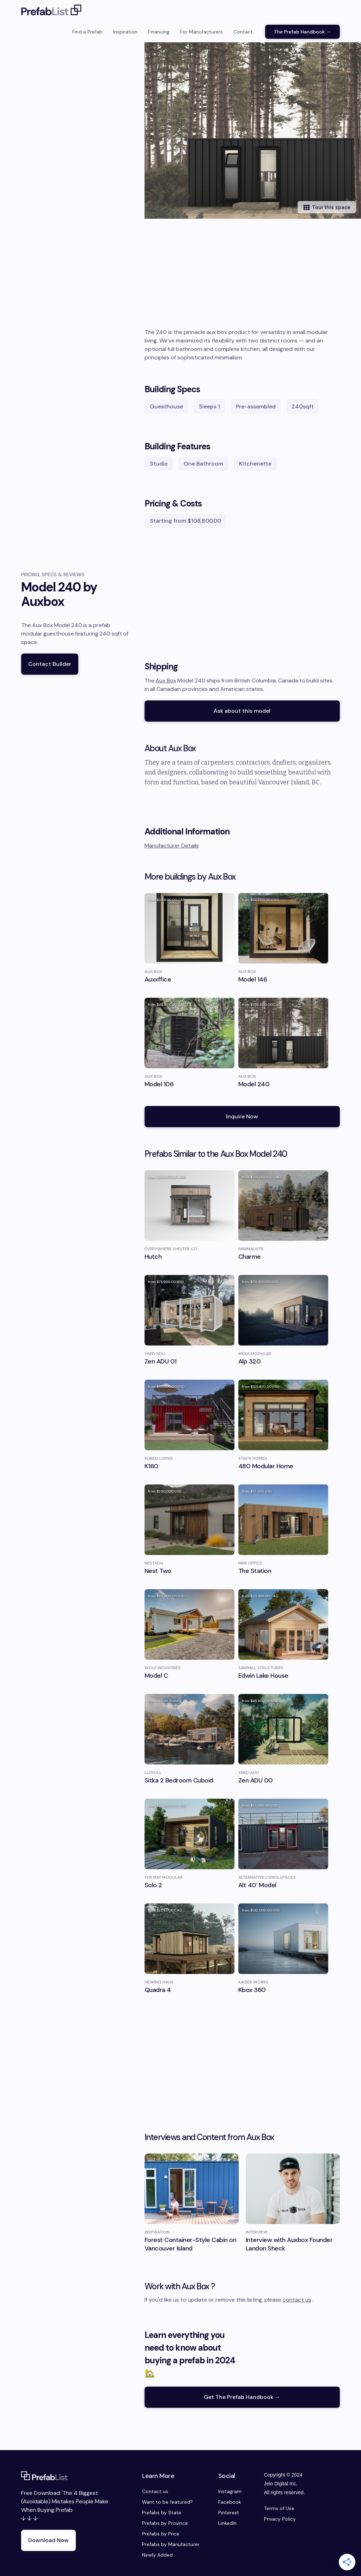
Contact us (155, 2491)
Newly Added (157, 2555)
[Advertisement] (242, 275)
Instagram (229, 2491)
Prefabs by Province (165, 2523)
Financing (159, 32)
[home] (51, 10)
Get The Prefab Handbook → (242, 2397)
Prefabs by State (161, 2512)
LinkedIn (227, 2523)
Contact (243, 32)
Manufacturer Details (172, 845)
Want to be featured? (167, 2502)
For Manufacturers (201, 32)
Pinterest (228, 2512)
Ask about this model (242, 711)
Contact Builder (49, 664)
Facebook (229, 2502)
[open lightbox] (253, 130)
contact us (297, 2299)
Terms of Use (279, 2508)
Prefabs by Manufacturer (171, 2544)
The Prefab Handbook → (302, 32)
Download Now (48, 2540)
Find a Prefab (87, 32)
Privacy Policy (280, 2519)
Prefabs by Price (160, 2534)
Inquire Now (242, 1116)
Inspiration (125, 32)
